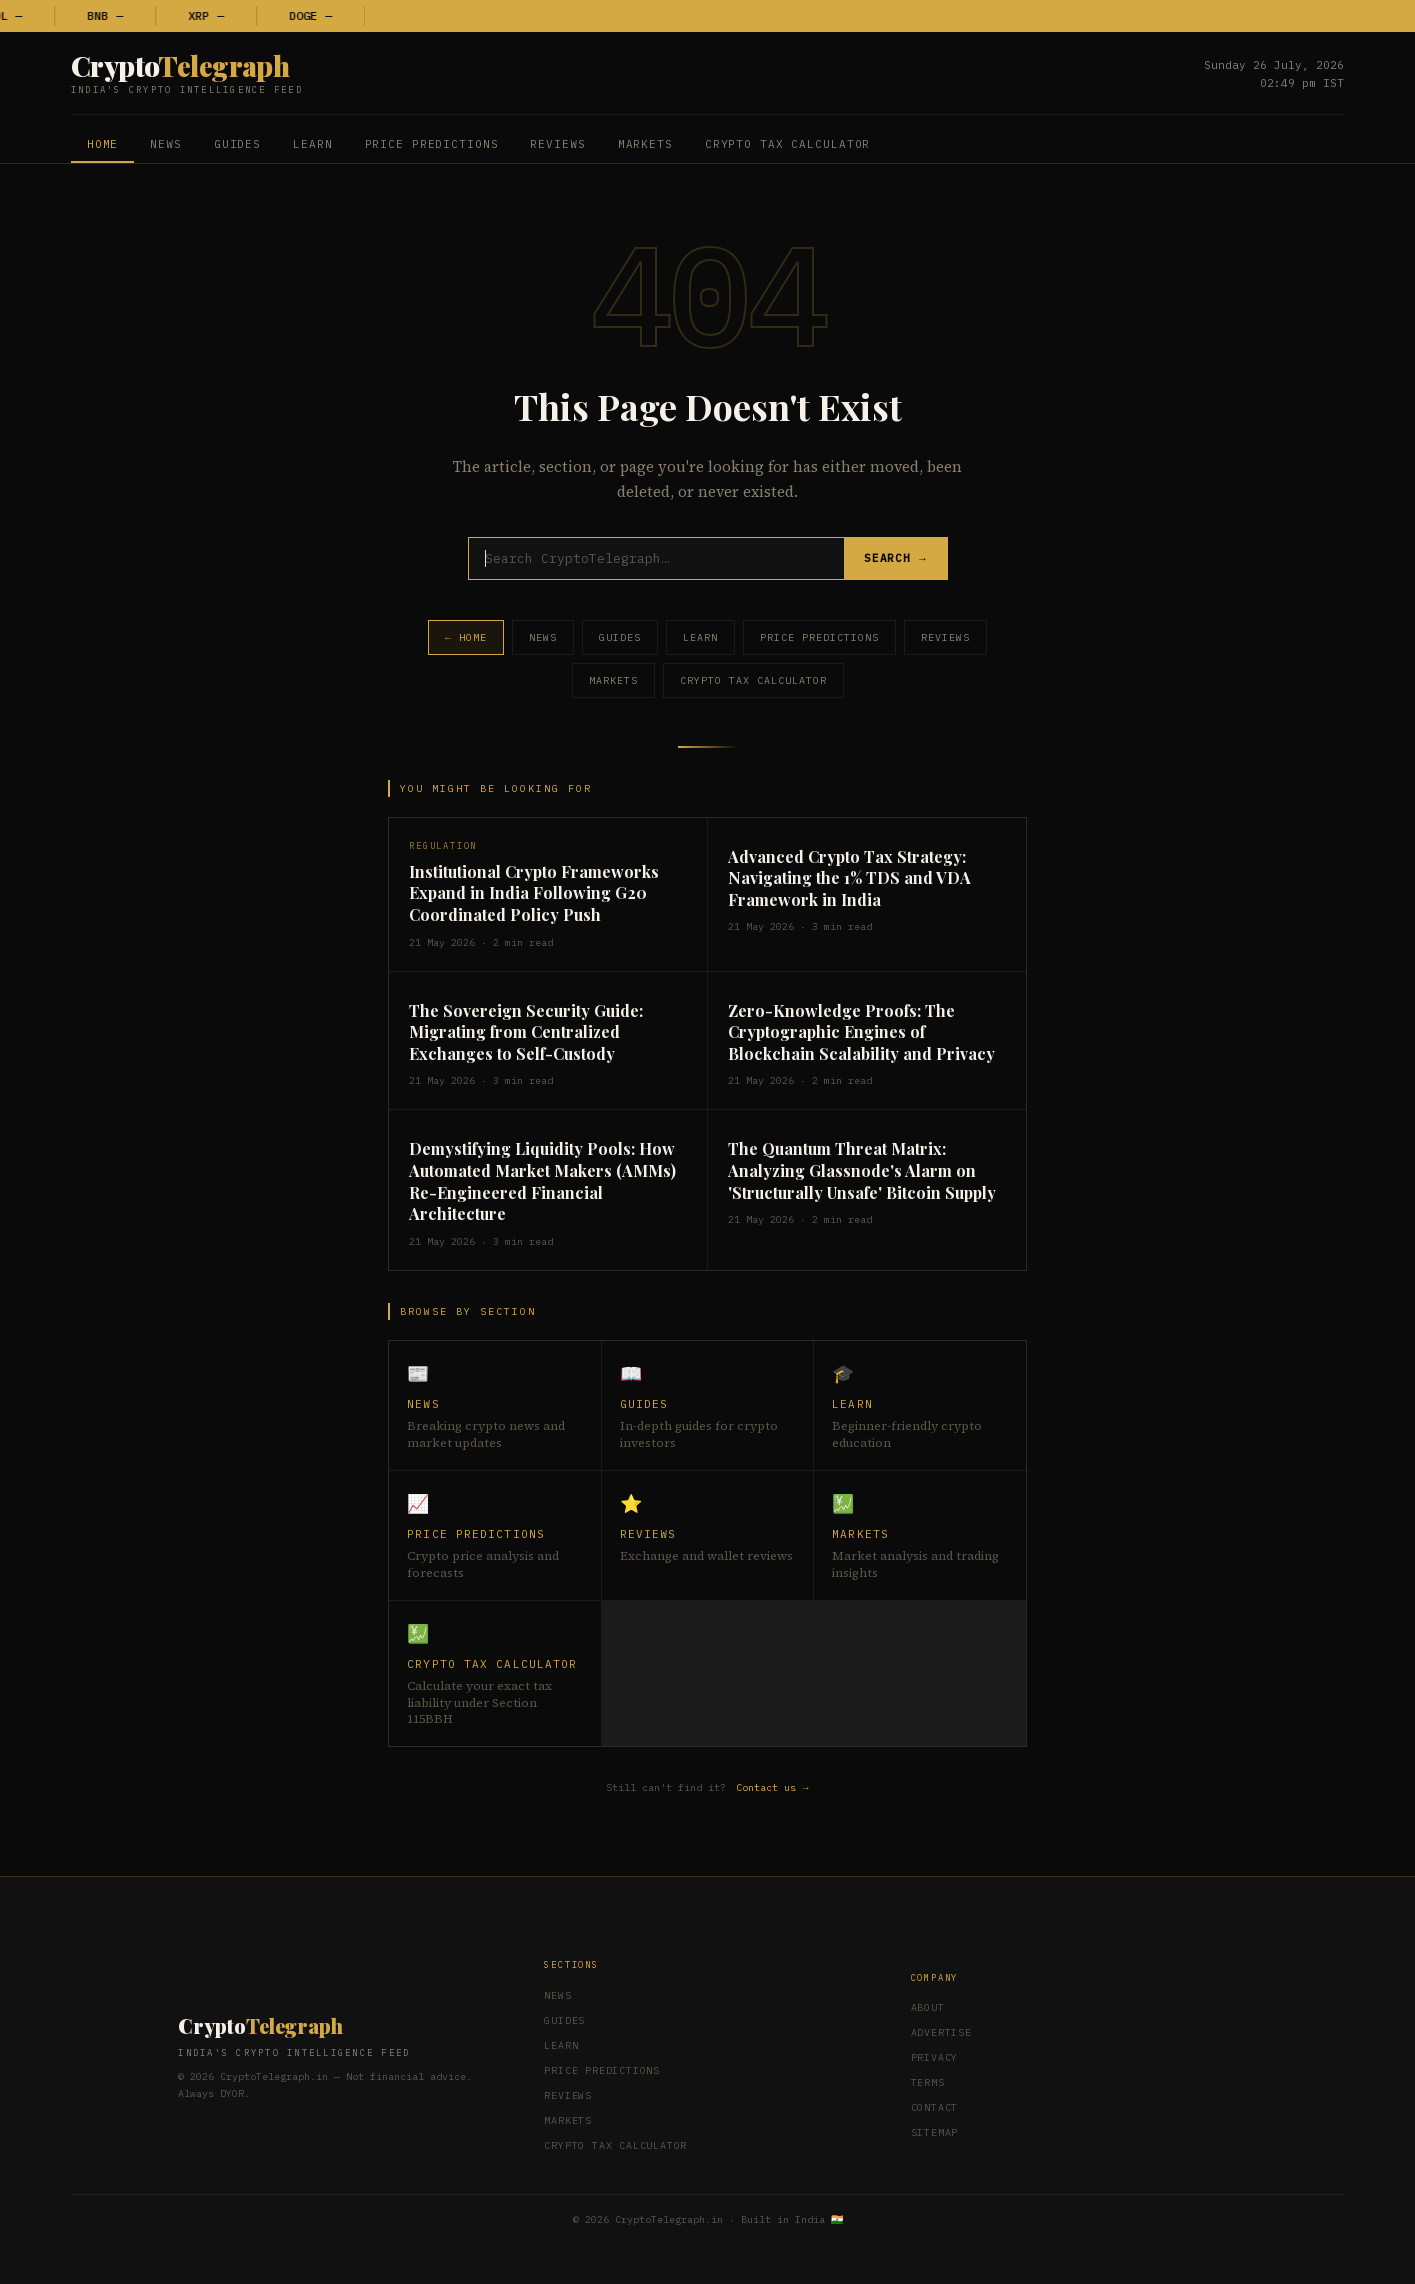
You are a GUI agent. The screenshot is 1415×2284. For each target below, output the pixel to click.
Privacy (935, 2057)
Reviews (557, 144)
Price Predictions (432, 144)
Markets (645, 144)
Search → (895, 559)
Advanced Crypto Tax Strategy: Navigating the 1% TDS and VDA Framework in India (849, 878)
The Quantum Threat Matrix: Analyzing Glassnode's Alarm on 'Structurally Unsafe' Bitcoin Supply (862, 1170)
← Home (466, 637)
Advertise (941, 2032)
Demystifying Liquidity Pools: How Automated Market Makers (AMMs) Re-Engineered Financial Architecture (542, 1181)
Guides (237, 144)
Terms (928, 2082)
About (928, 2007)
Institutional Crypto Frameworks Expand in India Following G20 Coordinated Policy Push (534, 893)
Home (103, 144)
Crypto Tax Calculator (787, 144)
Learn (312, 144)
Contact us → (773, 1787)
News (166, 144)
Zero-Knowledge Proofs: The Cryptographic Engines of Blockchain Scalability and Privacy (861, 1032)
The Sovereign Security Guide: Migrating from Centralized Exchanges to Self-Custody (526, 1032)
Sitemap (935, 2132)
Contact (935, 2107)
